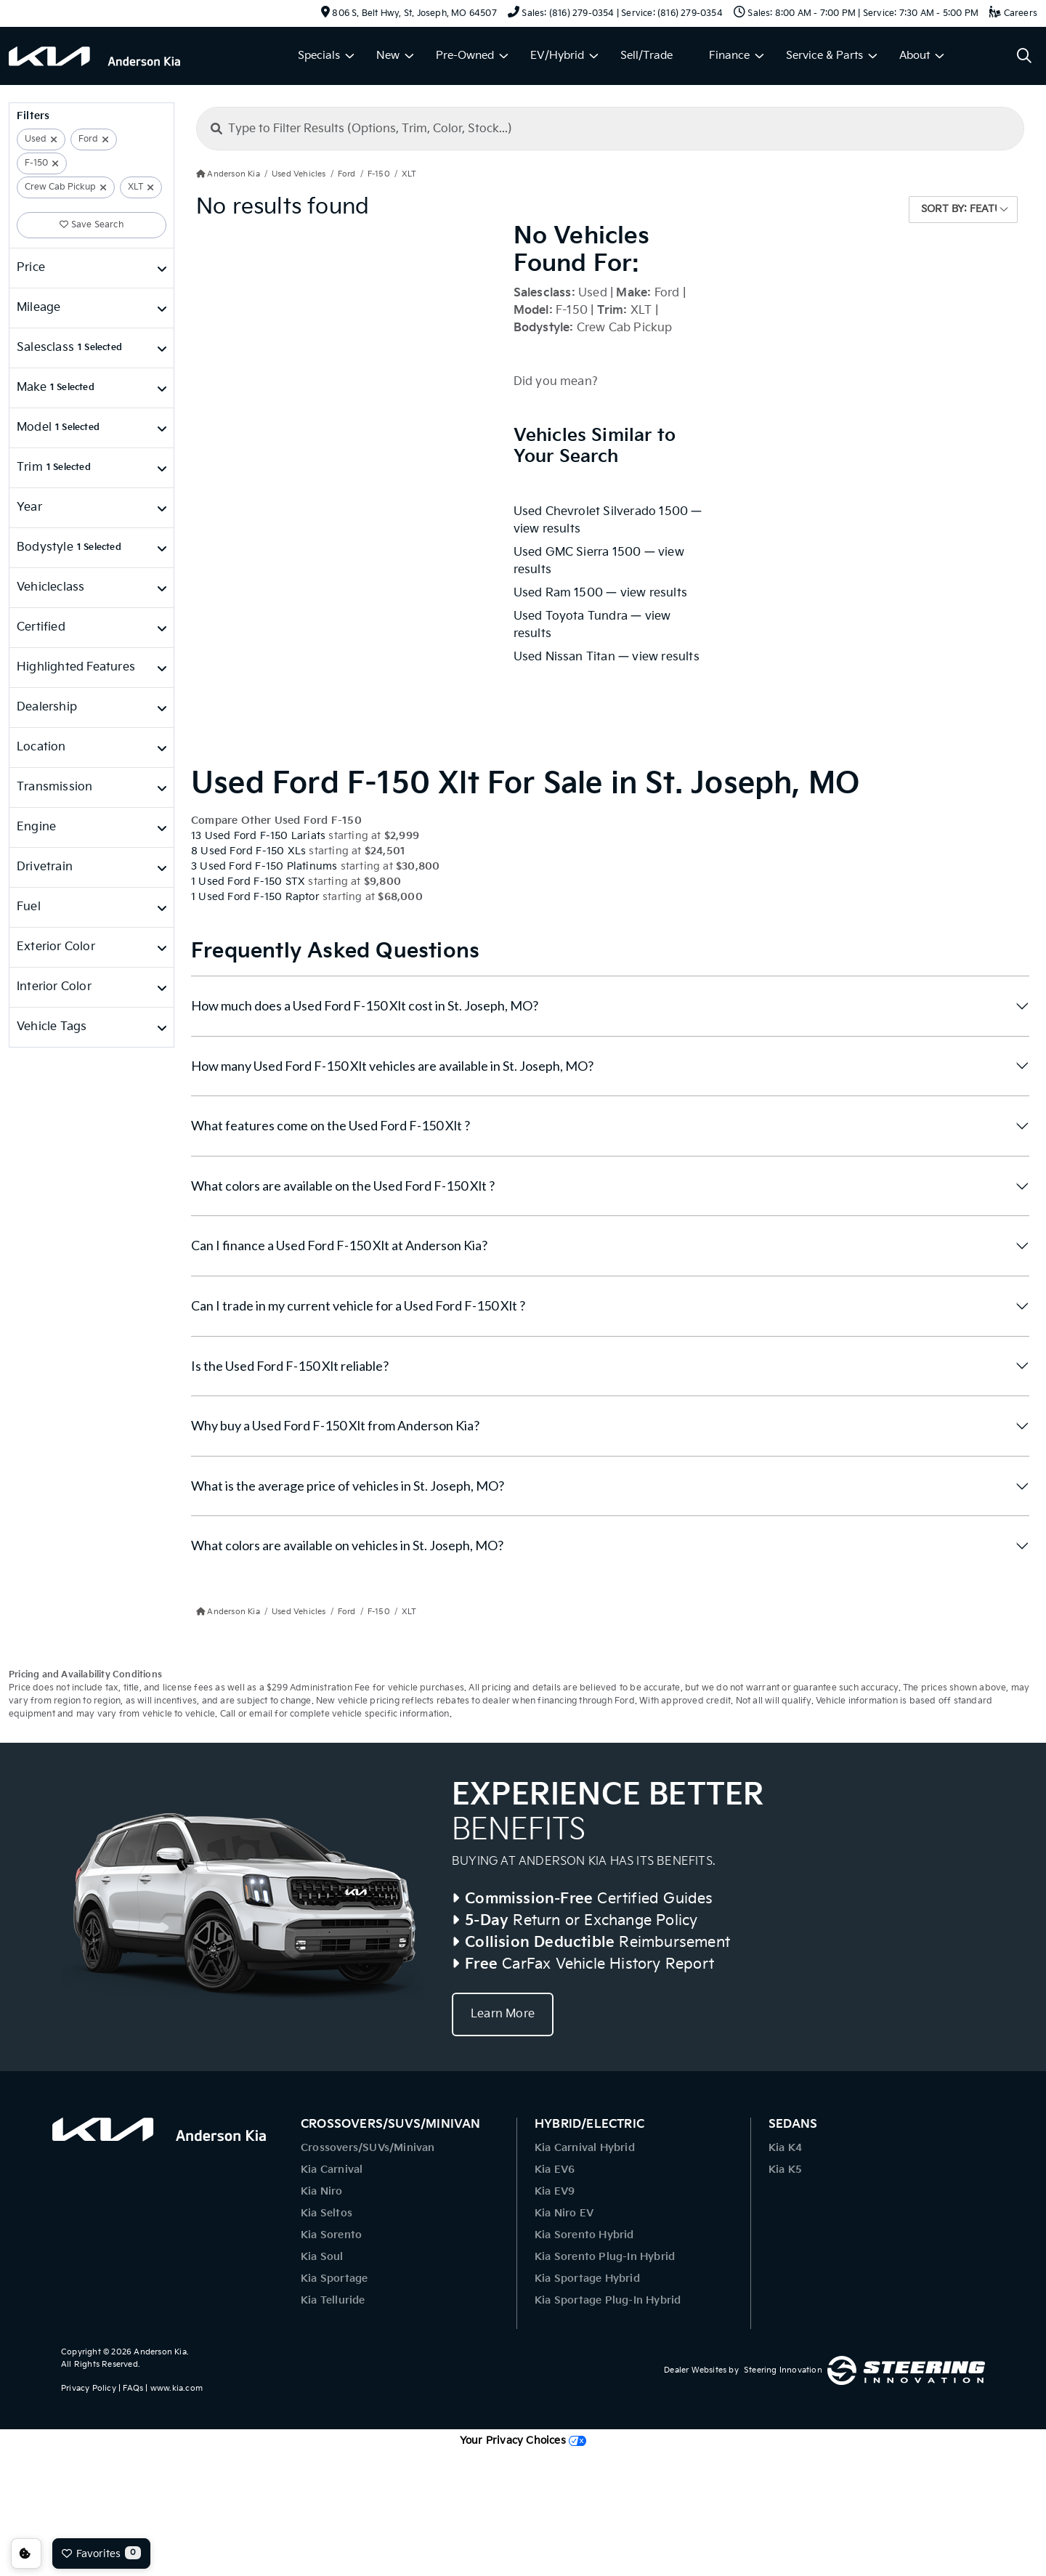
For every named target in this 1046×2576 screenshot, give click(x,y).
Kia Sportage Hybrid (587, 2278)
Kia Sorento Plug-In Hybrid (605, 2257)
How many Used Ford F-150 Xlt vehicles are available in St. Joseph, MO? (392, 1066)
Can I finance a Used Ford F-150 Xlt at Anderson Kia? (339, 1245)
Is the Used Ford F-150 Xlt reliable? (290, 1366)
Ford (88, 139)
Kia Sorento (331, 2235)
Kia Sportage (334, 2278)
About (914, 55)
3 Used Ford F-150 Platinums (264, 866)
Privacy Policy (88, 2388)
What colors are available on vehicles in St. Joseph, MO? (347, 1545)
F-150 (36, 163)
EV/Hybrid (557, 55)
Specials (319, 55)
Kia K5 (785, 2169)
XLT (135, 187)
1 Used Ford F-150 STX (248, 881)
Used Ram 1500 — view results (601, 593)
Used (35, 139)
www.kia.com (176, 2388)
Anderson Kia (160, 2352)
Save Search (91, 224)
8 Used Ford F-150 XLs (248, 851)
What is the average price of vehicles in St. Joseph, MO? (347, 1486)
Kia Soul (322, 2257)
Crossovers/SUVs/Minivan (368, 2148)
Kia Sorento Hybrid (584, 2235)
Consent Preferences (26, 2553)
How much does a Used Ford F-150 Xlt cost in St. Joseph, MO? (364, 1005)
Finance (729, 55)
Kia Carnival (331, 2169)
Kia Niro (322, 2191)
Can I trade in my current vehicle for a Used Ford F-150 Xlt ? (358, 1305)
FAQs (133, 2388)
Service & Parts (824, 55)
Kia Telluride (333, 2300)
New (388, 55)
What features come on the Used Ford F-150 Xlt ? (330, 1125)
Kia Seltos (326, 2213)
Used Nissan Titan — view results (607, 657)
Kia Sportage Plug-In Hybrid (608, 2300)
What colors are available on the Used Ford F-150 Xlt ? (343, 1186)
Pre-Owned (465, 55)
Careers (1013, 13)
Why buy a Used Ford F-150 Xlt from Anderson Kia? (335, 1425)
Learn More (503, 2014)
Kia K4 (785, 2148)
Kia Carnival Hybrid (585, 2148)
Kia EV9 (555, 2191)
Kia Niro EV (564, 2213)
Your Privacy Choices (523, 2440)
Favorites (101, 2552)
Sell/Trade (646, 55)
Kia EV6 (555, 2169)
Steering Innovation (783, 2370)
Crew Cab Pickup (60, 187)
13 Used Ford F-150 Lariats (258, 836)
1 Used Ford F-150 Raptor (255, 897)
